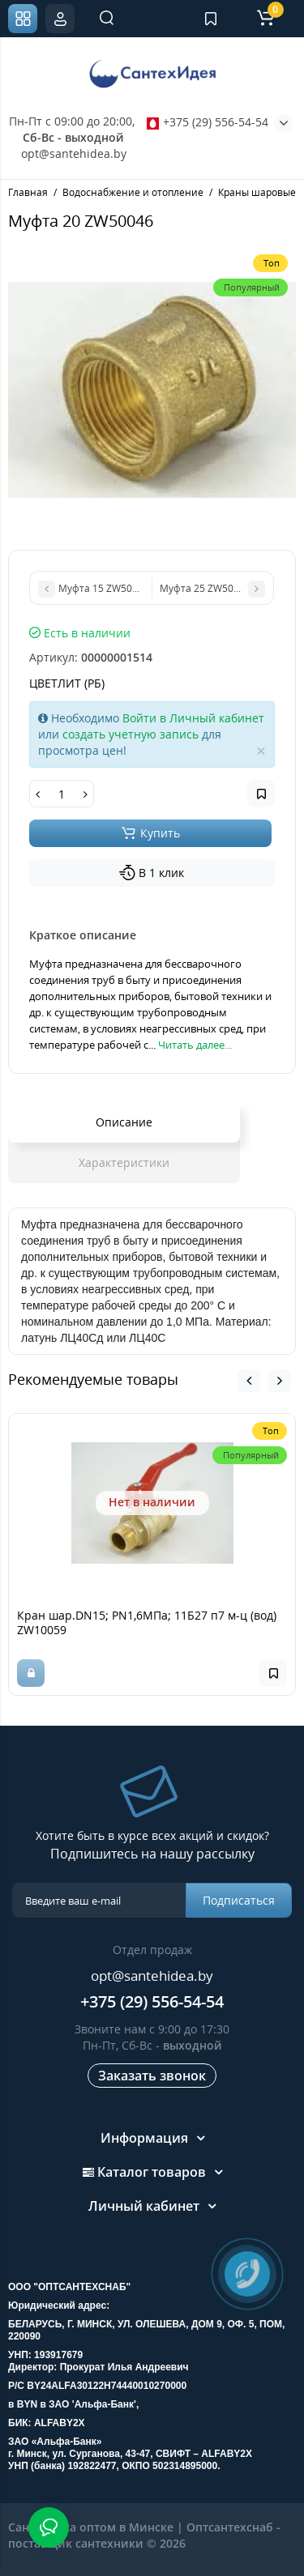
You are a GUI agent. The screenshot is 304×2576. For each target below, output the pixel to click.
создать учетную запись (130, 734)
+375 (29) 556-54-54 (207, 122)
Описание (124, 1122)
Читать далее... (195, 1044)
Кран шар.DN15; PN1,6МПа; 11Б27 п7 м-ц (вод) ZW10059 (146, 1622)
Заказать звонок (152, 2075)
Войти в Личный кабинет (193, 718)
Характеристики (124, 1162)
